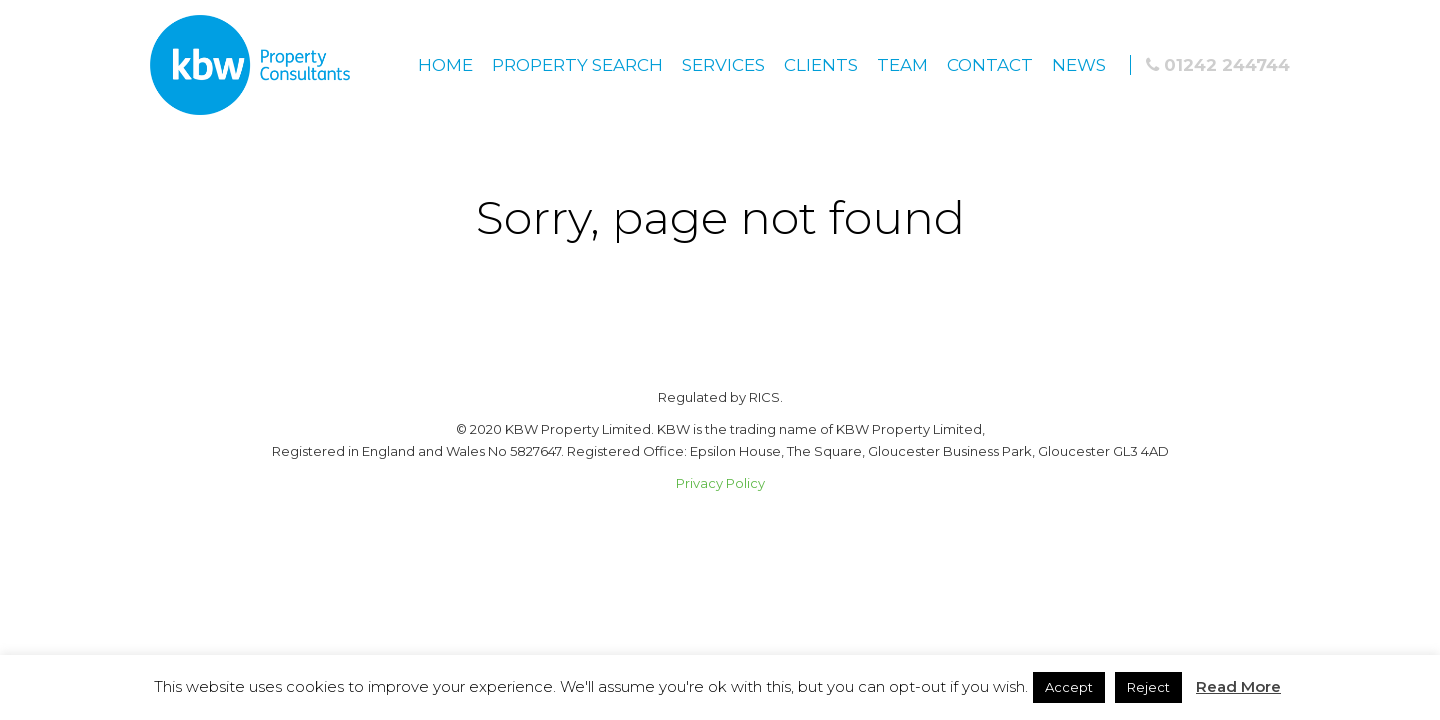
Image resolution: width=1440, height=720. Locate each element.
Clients (821, 65)
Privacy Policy (720, 483)
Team (902, 65)
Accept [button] (1069, 687)
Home (445, 65)
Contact (990, 65)
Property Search (577, 65)
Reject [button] (1148, 687)
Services (723, 65)
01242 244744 (1218, 65)
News (1079, 65)
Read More (1238, 686)
